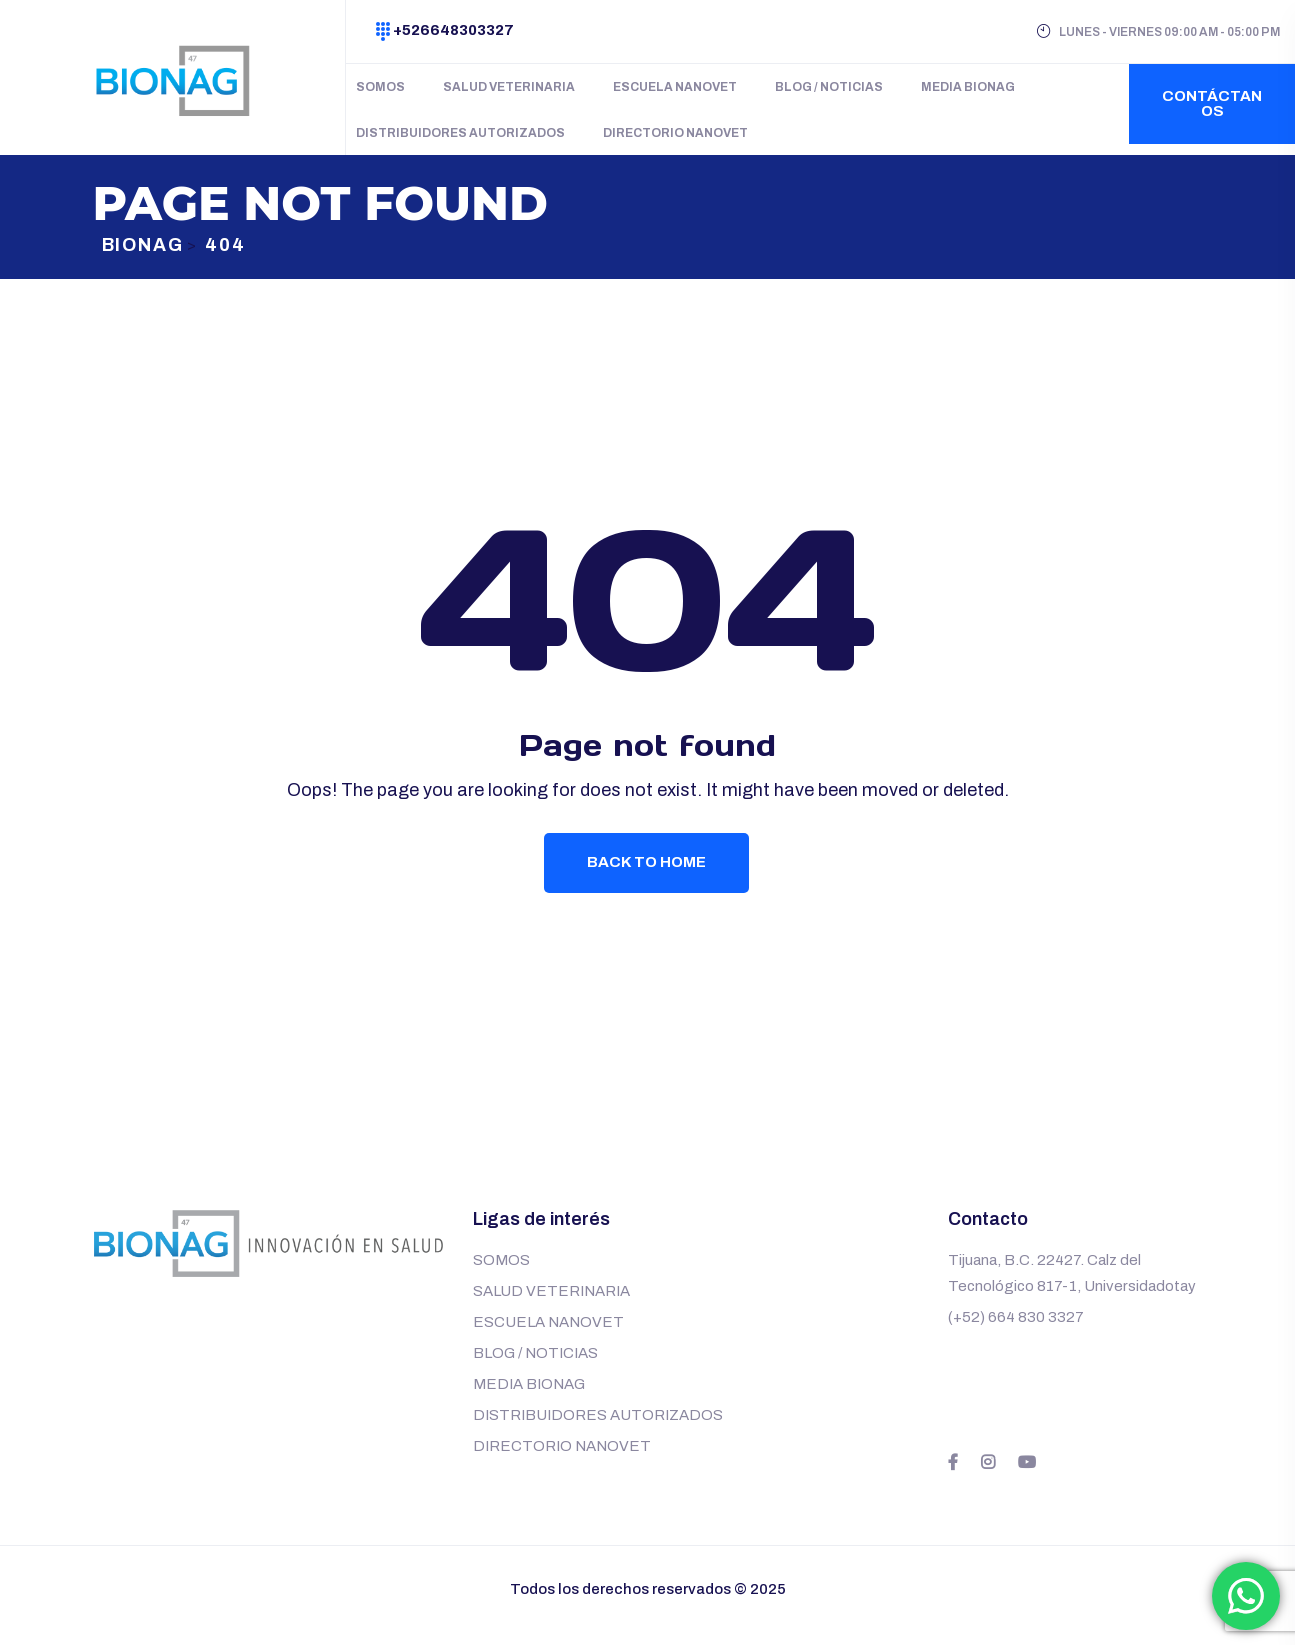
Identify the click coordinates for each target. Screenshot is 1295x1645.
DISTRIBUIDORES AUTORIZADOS (460, 133)
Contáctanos (1212, 103)
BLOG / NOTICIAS (829, 87)
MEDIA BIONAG (968, 87)
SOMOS (380, 87)
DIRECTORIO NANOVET (675, 133)
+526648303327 (453, 30)
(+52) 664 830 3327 (1016, 1330)
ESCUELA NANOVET (675, 87)
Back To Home (647, 873)
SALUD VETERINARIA (509, 87)
